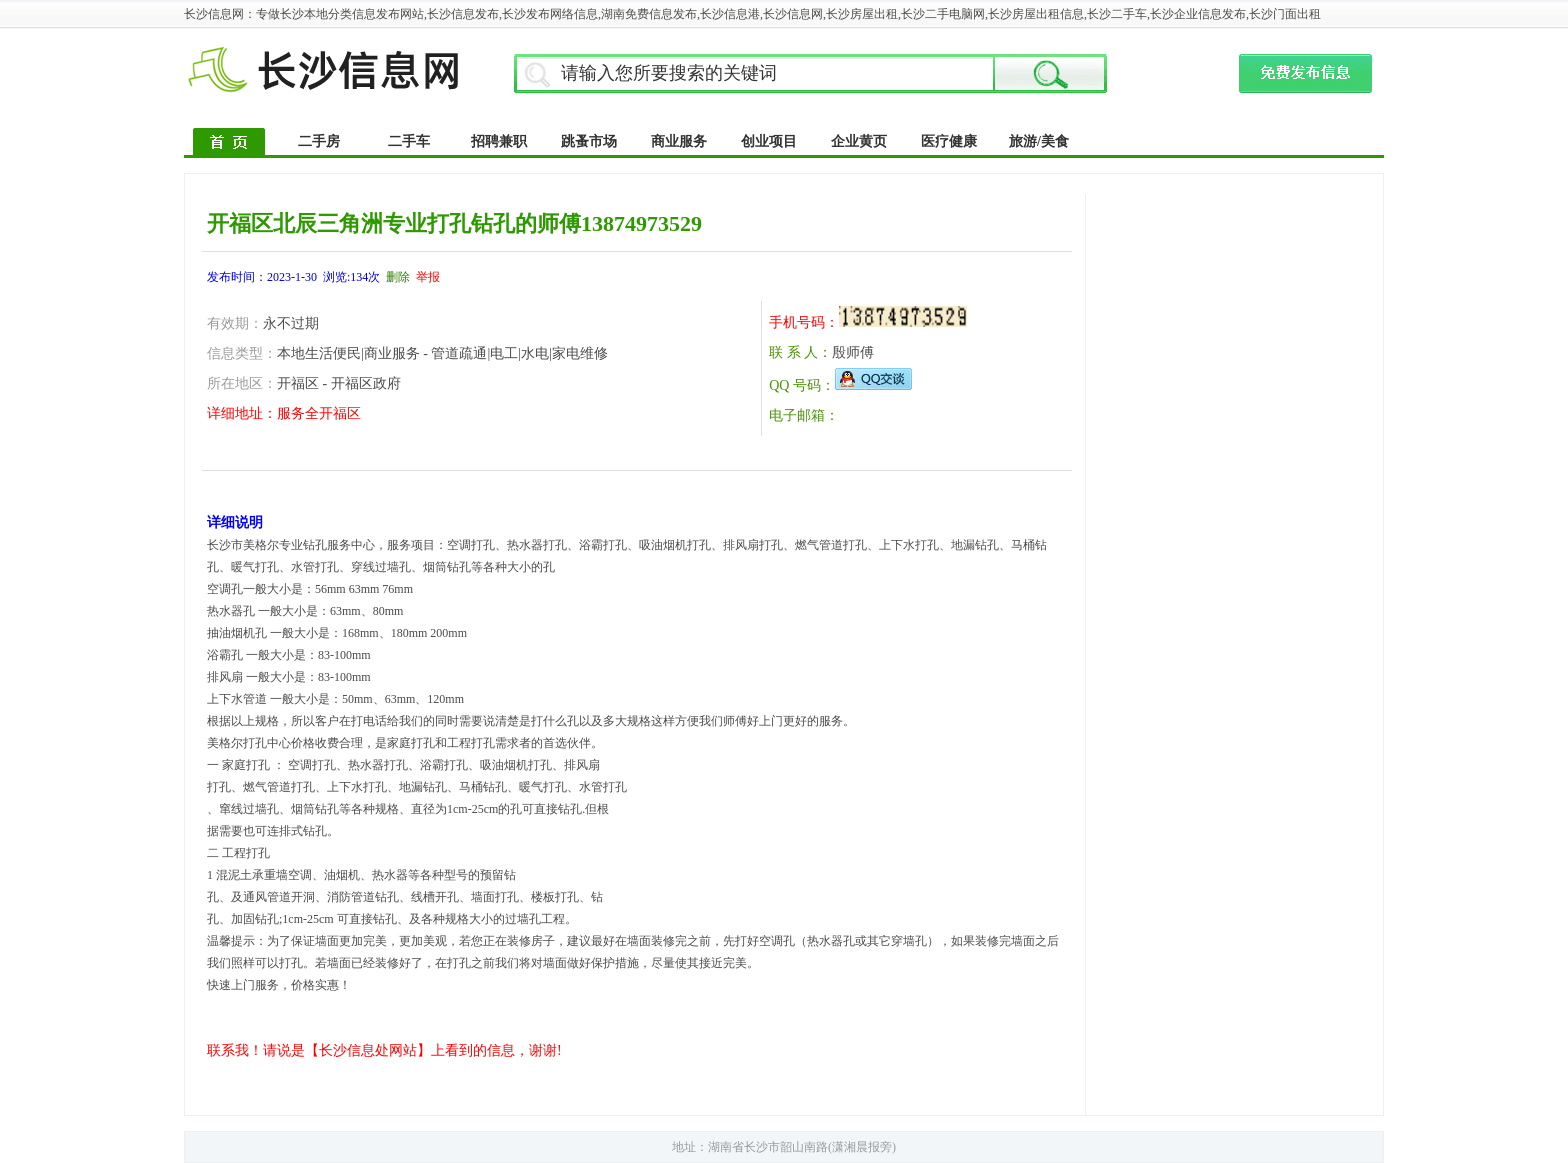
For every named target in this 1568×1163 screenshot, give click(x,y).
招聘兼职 (499, 141)
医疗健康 (949, 141)
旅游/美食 (1039, 141)
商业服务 (679, 141)
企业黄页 (859, 141)
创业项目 (769, 141)
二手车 (409, 141)
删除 (398, 277)
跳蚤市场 (589, 141)
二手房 (319, 141)
